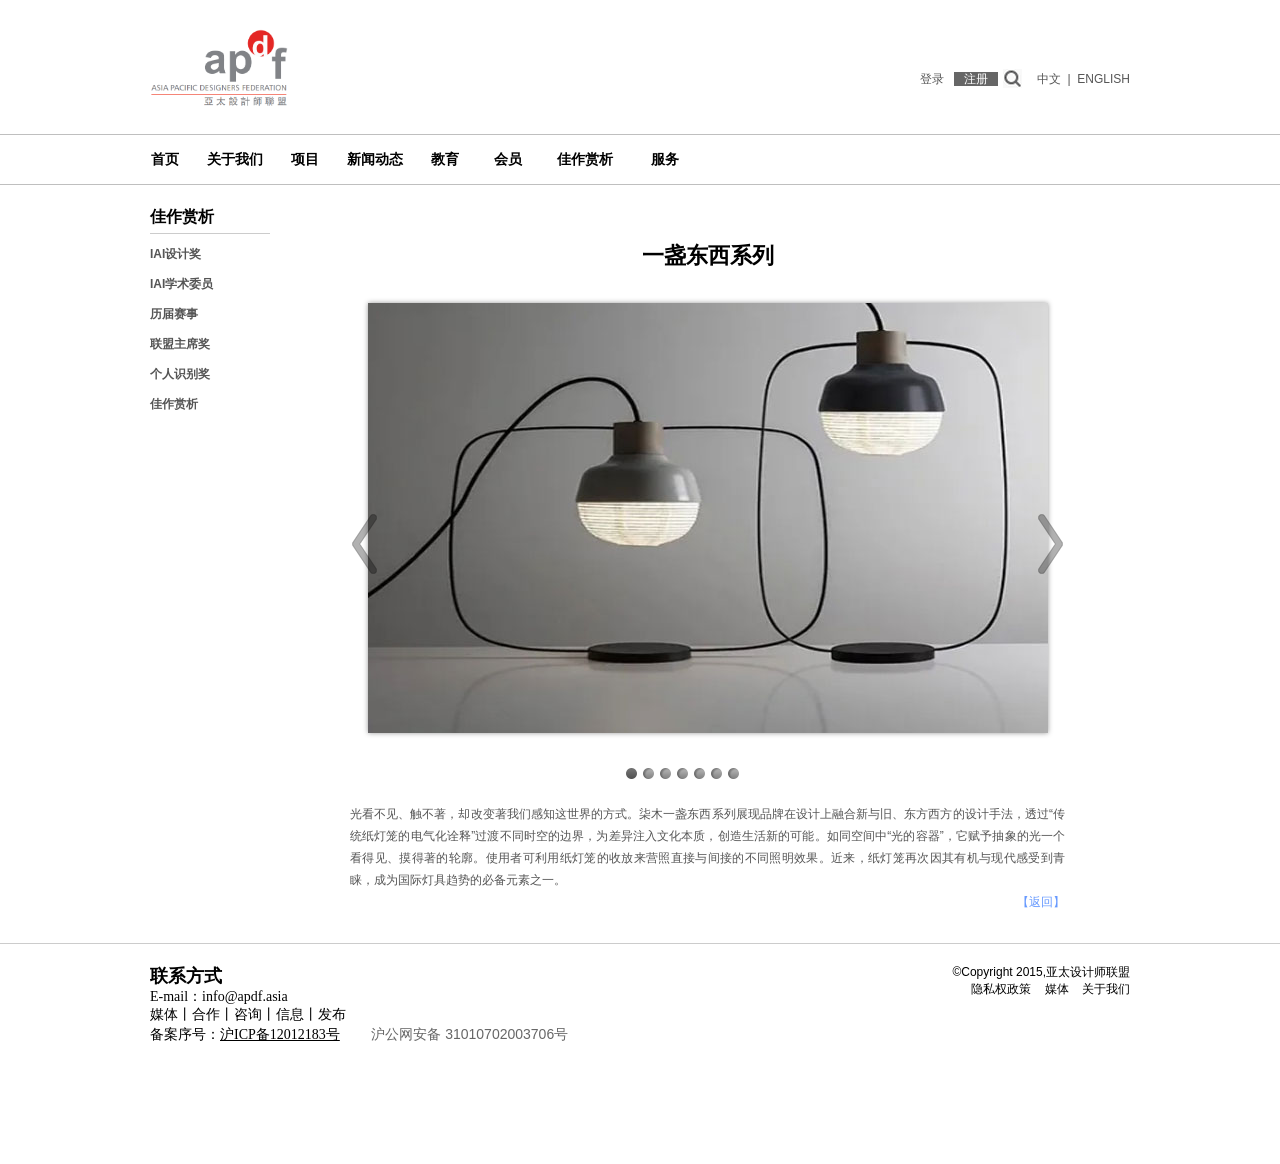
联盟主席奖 (180, 344)
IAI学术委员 (181, 284)
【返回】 (1041, 902)
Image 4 (682, 773)
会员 (508, 159)
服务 (665, 159)
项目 (305, 159)
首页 (165, 159)
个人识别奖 (180, 374)
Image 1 (631, 773)
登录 (932, 79)
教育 (445, 159)
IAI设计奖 (175, 254)
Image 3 (665, 773)
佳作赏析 (585, 159)
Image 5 (699, 773)
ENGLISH (1103, 79)
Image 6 (716, 773)
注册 (976, 79)
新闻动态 (375, 159)
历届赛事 (174, 314)
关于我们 (235, 159)
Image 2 (648, 773)
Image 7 (733, 773)
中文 (1049, 79)
